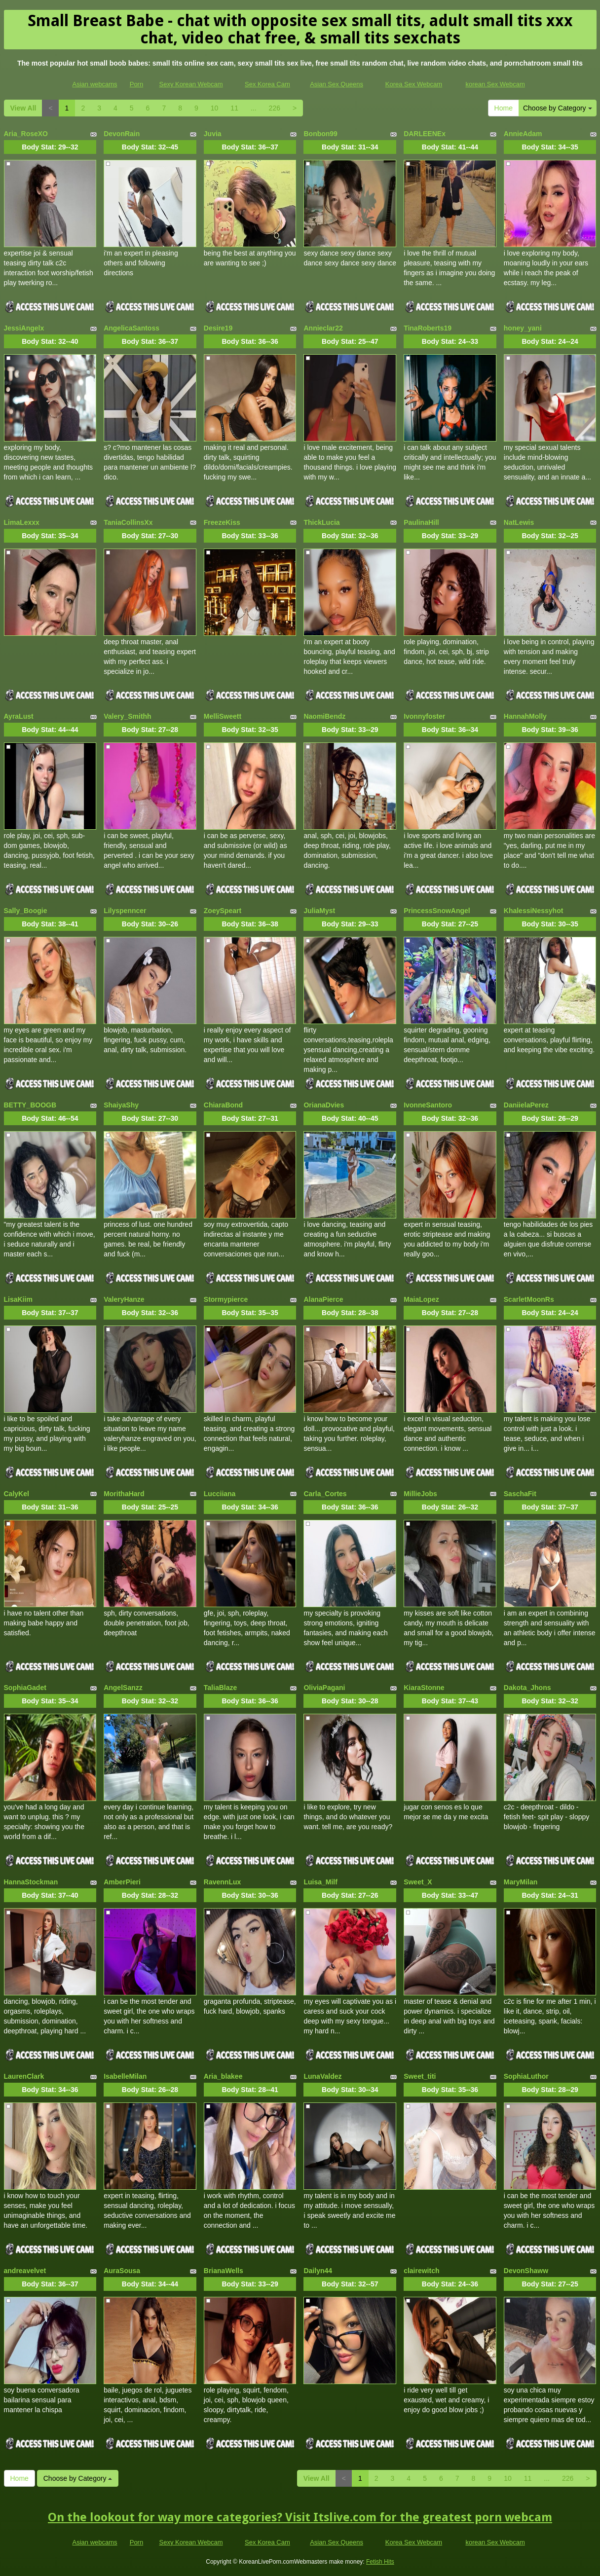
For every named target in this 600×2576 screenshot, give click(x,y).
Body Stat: (50, 147)
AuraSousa (122, 2271)
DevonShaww (526, 2271)
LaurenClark (24, 2076)
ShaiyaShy (121, 1105)
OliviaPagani (324, 1688)
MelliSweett (222, 716)
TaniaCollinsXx (128, 522)
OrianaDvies (323, 1105)
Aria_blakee (223, 2076)
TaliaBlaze (220, 1688)
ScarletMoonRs (529, 1299)
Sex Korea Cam (267, 84)
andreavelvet (25, 2271)
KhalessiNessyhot (533, 911)
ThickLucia (321, 522)
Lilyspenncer (125, 911)
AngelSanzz (123, 1688)
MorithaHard (124, 1494)
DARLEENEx (425, 134)
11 (234, 108)
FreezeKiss (222, 522)
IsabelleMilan (125, 2076)
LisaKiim (18, 1299)
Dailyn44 (317, 2271)
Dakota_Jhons (527, 1688)
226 (274, 108)
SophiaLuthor (526, 2076)
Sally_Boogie (25, 911)
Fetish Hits (380, 2561)
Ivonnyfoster (424, 716)
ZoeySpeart (222, 911)
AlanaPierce (323, 1299)
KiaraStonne (424, 1688)
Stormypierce (226, 1299)
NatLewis (519, 522)
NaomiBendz (324, 716)
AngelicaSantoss (131, 328)
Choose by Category (557, 108)
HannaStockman (31, 1882)
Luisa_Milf (320, 1882)
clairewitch (421, 2271)
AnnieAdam (523, 134)
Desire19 (218, 328)
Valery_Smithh (127, 716)
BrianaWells (223, 2271)
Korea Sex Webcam (413, 84)
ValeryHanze (124, 1299)
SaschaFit (520, 1494)
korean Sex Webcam (495, 84)
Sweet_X (418, 1882)
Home (503, 108)
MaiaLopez (421, 1299)
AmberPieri (122, 1882)
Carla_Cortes (324, 1494)
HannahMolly (525, 716)
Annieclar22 (322, 328)
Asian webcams (95, 84)
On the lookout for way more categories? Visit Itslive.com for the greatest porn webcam (300, 2517)
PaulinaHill (421, 522)
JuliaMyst (319, 911)
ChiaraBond (223, 1105)
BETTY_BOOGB (30, 1105)
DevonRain (122, 134)
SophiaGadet (25, 1688)
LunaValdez (322, 2076)
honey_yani (523, 328)
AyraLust (19, 716)
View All (23, 108)
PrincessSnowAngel (437, 911)
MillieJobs (420, 1494)
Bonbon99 (320, 134)
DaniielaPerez (526, 1105)
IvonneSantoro (428, 1105)
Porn (136, 84)
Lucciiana (220, 1494)
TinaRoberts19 (427, 328)
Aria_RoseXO (26, 134)
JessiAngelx (24, 328)
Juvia (213, 134)
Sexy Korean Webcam (191, 84)
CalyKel (16, 1494)
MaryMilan (520, 1882)
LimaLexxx (21, 522)
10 (215, 108)
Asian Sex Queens (336, 84)
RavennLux (222, 1882)
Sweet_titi (420, 2076)
